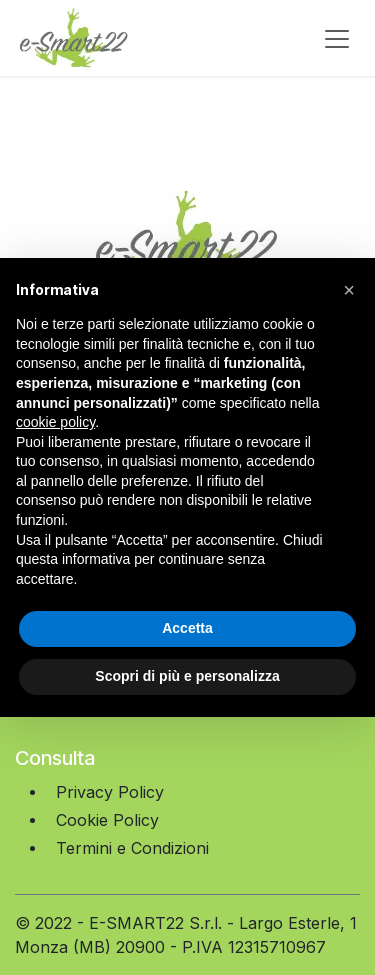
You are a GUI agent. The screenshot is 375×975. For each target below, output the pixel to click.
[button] (349, 290)
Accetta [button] (187, 628)
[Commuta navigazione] (337, 38)
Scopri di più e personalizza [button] (187, 676)
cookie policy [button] (55, 422)
